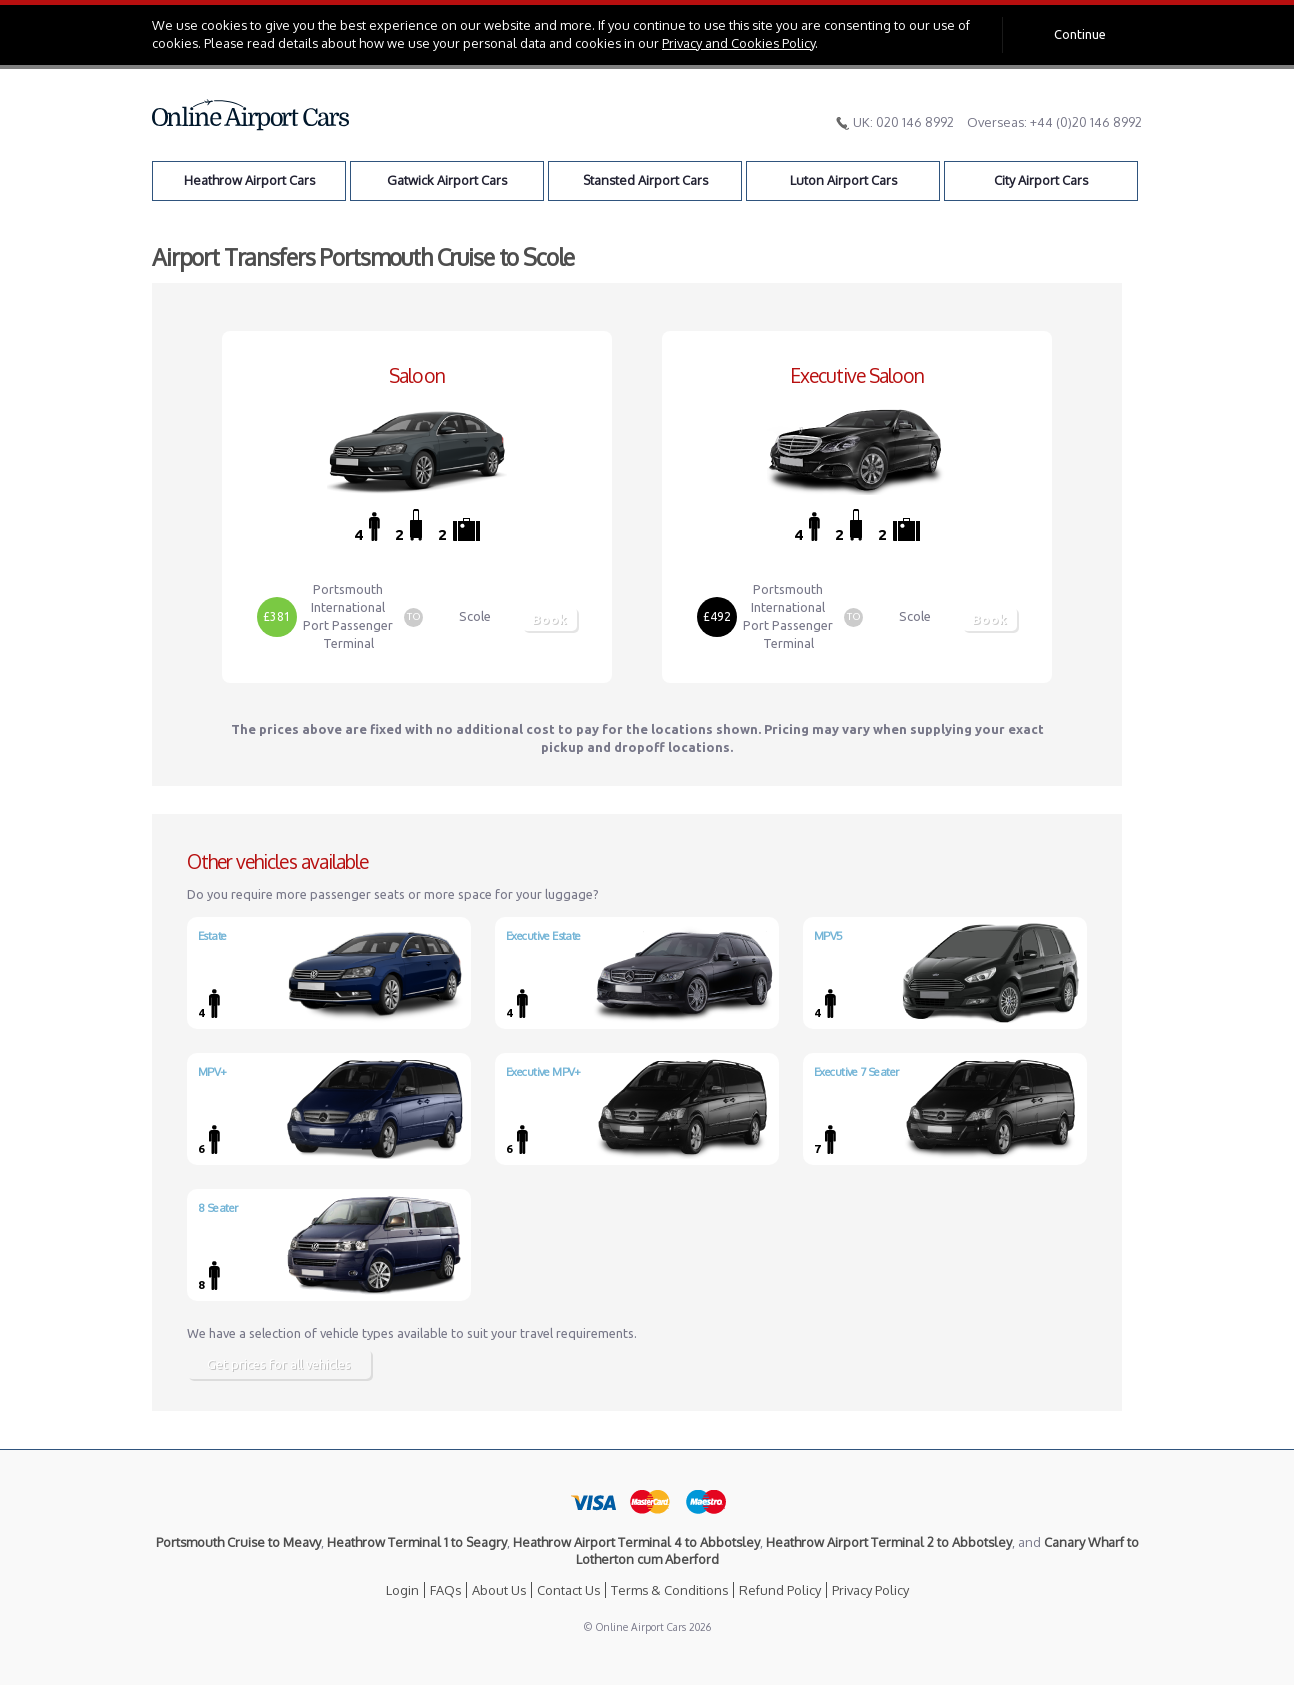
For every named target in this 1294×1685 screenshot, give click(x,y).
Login (402, 1590)
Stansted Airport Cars (645, 180)
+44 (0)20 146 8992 (1086, 122)
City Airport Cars (1041, 180)
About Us (499, 1590)
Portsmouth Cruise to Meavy (238, 1542)
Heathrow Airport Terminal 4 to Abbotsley (636, 1542)
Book (549, 619)
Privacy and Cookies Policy (738, 43)
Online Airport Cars (251, 115)
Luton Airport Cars (843, 180)
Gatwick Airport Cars (447, 180)
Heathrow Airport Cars (249, 180)
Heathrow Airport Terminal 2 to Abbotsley (889, 1542)
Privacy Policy (870, 1590)
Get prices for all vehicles (279, 1364)
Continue (1080, 34)
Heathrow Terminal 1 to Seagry (417, 1542)
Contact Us (568, 1590)
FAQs (445, 1590)
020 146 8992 (915, 122)
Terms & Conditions (669, 1590)
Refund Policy (780, 1590)
